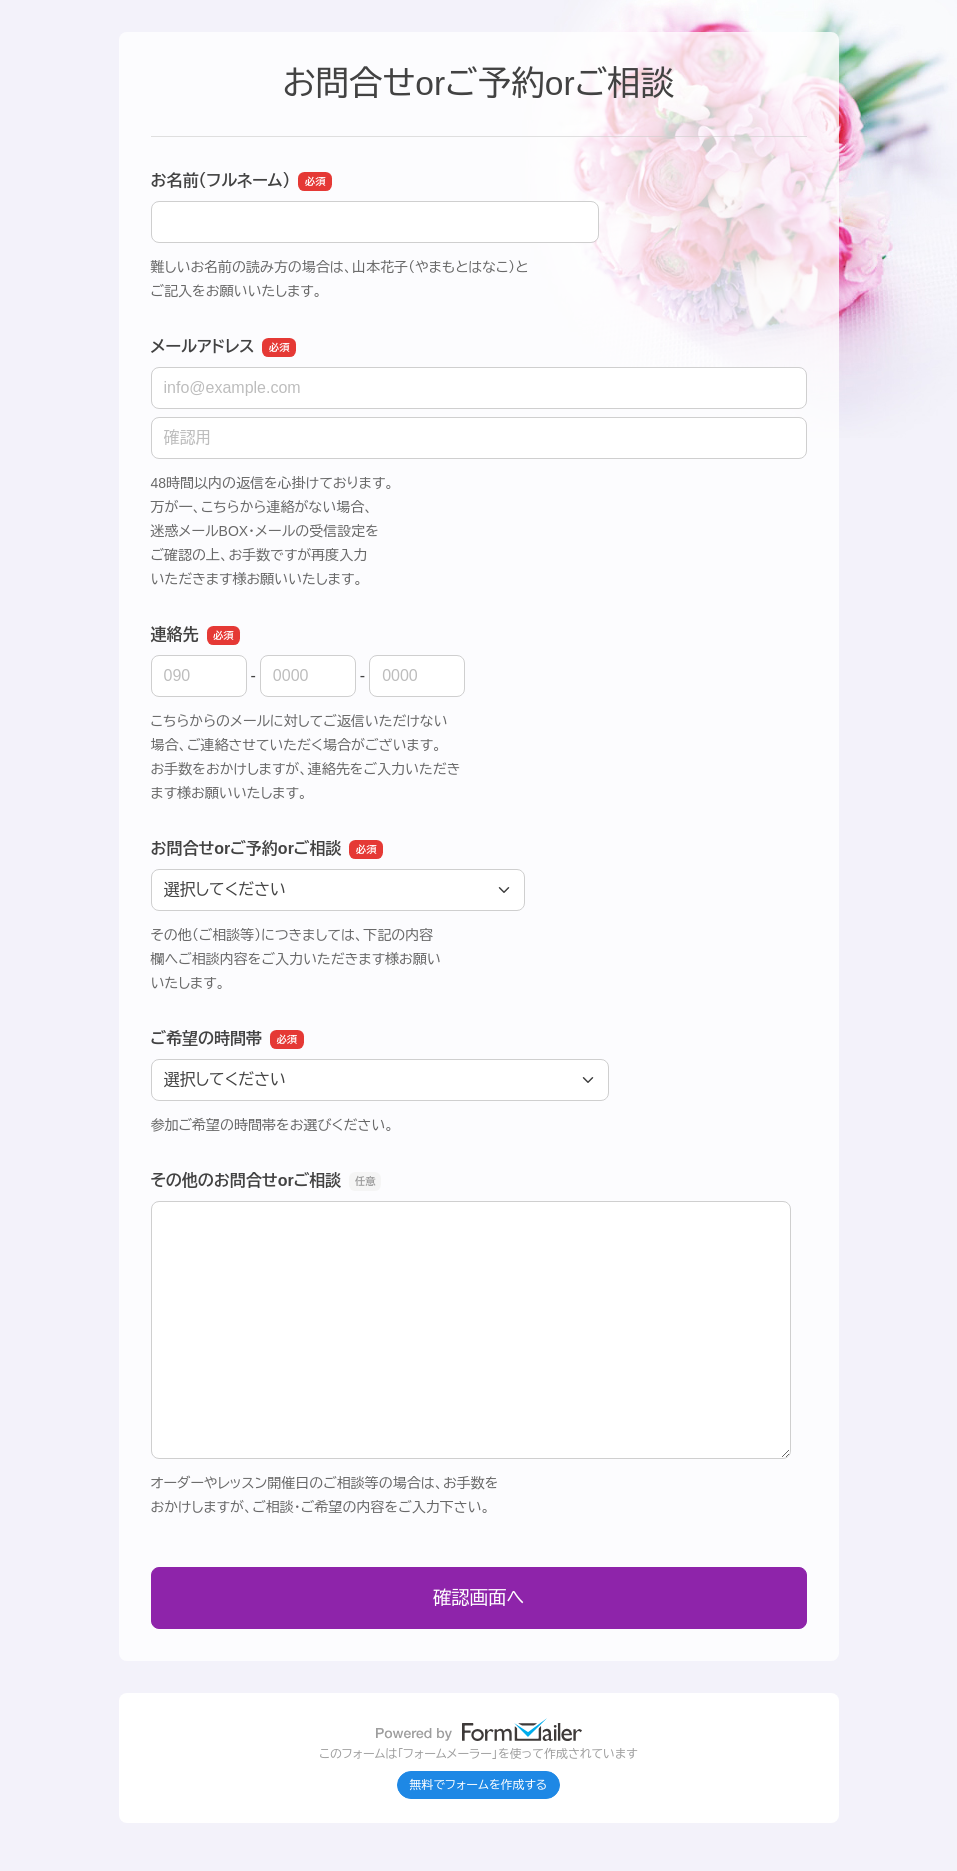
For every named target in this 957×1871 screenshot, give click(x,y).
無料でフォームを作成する (479, 1785)
